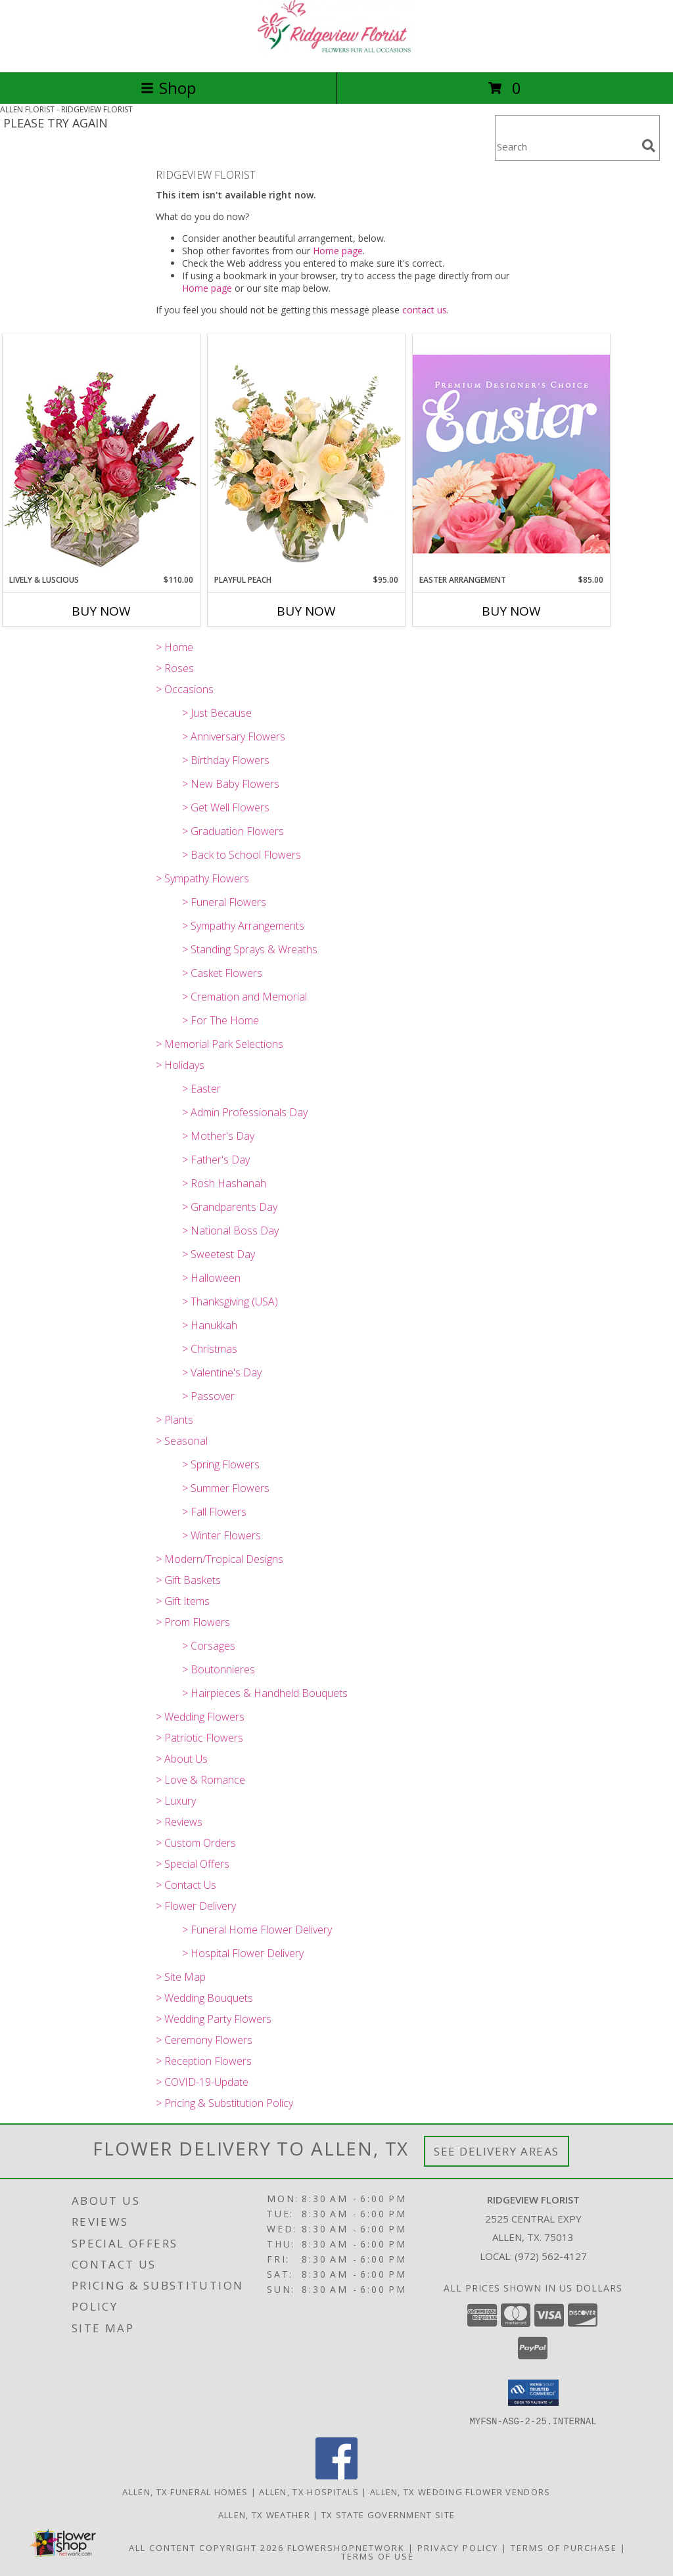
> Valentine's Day (222, 1372)
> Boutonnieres (218, 1669)
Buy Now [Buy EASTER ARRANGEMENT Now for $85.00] (511, 611)
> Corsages (208, 1645)
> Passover (208, 1396)
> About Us (182, 1758)
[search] (648, 146)
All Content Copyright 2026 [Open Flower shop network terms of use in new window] (206, 2547)
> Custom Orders (196, 1843)
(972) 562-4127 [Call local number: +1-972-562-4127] (551, 2256)
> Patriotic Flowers (199, 1737)
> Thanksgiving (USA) (230, 1301)
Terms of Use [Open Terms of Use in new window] (377, 2556)
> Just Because (217, 713)
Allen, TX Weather (264, 2514)
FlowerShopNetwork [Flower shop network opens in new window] (346, 2547)
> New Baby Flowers (230, 784)
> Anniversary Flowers (233, 736)
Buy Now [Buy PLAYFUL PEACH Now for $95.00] (306, 611)
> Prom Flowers (193, 1622)
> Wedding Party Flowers (213, 2019)
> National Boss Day (230, 1230)
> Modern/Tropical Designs (219, 1559)
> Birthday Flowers (225, 760)
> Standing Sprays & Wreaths (249, 949)
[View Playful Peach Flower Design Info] (306, 454)
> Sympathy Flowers (202, 878)
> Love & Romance (200, 1780)
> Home (174, 647)
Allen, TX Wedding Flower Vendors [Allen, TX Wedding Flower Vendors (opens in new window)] (460, 2491)
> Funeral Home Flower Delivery (257, 1929)
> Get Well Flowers (225, 807)
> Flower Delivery (196, 1906)
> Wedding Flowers (200, 1716)
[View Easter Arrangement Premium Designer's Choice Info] (511, 453)
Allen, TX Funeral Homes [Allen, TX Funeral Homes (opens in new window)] (185, 2491)
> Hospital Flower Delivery (243, 1953)
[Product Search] (566, 146)
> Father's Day (216, 1159)
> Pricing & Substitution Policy (224, 2103)
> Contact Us (186, 1885)
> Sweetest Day (218, 1254)
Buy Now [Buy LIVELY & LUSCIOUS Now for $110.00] (101, 611)
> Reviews (179, 1822)
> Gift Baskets (188, 1580)
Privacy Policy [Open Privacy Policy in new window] (457, 2547)
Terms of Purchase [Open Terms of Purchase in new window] (564, 2547)
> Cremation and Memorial (244, 996)
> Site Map (181, 1977)
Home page (338, 250)
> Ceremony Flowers (204, 2040)
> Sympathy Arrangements (243, 925)
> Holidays (180, 1065)
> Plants (174, 1419)
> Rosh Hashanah (224, 1183)
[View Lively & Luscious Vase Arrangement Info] (101, 453)
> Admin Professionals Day (245, 1112)
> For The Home (220, 1020)
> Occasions (185, 689)
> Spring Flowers (221, 1464)
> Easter (201, 1088)
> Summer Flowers (225, 1488)
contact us (424, 310)
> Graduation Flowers (233, 831)
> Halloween (211, 1278)
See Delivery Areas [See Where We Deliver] (496, 2151)
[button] (533, 2393)
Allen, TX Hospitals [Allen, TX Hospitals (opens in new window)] (309, 2491)
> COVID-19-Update (202, 2082)
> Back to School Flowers (241, 854)
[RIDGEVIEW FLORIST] (336, 53)
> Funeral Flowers (224, 902)
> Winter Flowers (221, 1535)
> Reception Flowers (204, 2061)
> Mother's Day (218, 1136)
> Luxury (176, 1801)
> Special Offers (192, 1864)
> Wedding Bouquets (204, 1998)
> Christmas (209, 1349)
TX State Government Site (388, 2514)
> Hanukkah (209, 1325)
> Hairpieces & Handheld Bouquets (265, 1693)
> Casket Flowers (222, 973)
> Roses (175, 668)
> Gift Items (183, 1601)
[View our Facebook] (336, 2475)
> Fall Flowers (214, 1511)
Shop (168, 88)
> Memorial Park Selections (219, 1044)
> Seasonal (182, 1441)
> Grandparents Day (229, 1207)
